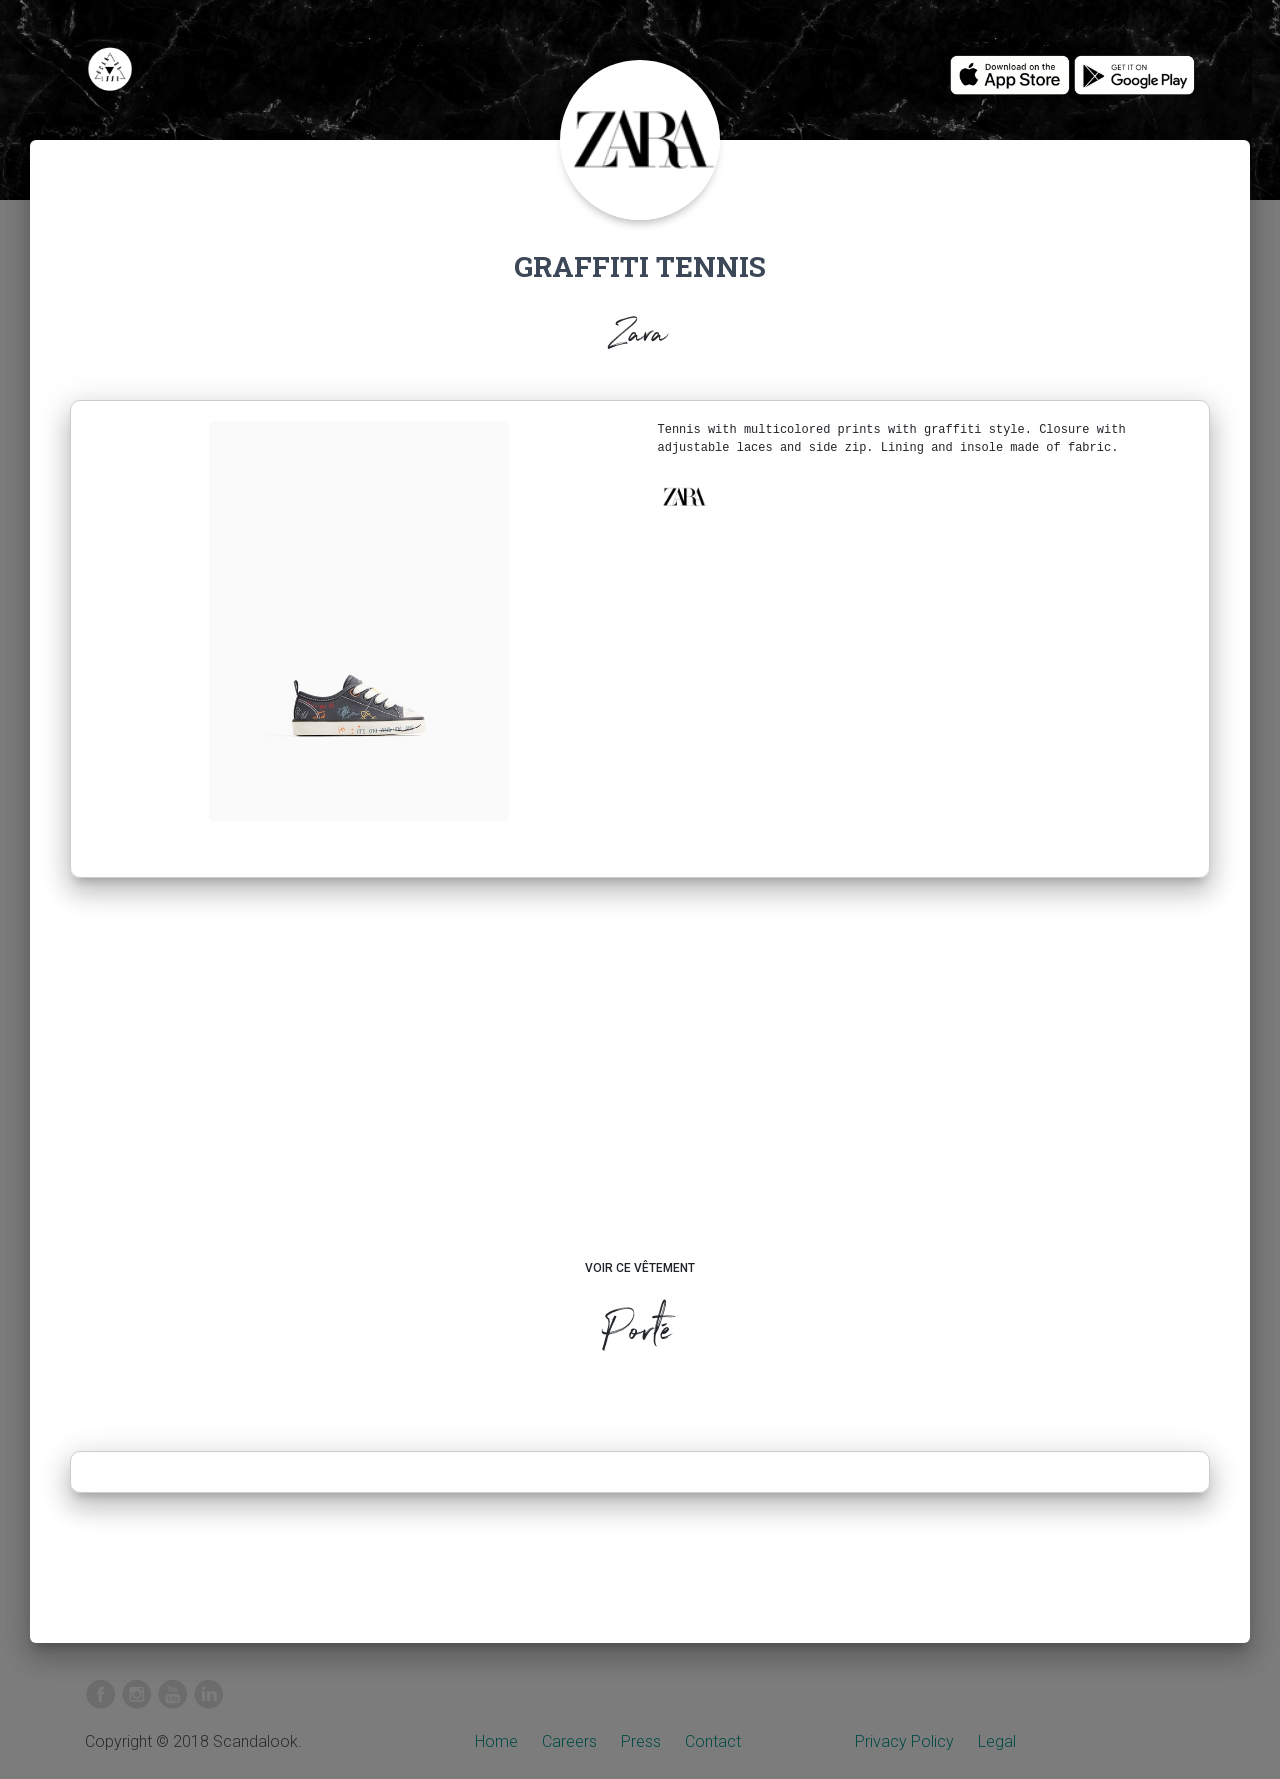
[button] (684, 497)
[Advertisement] (640, 1088)
